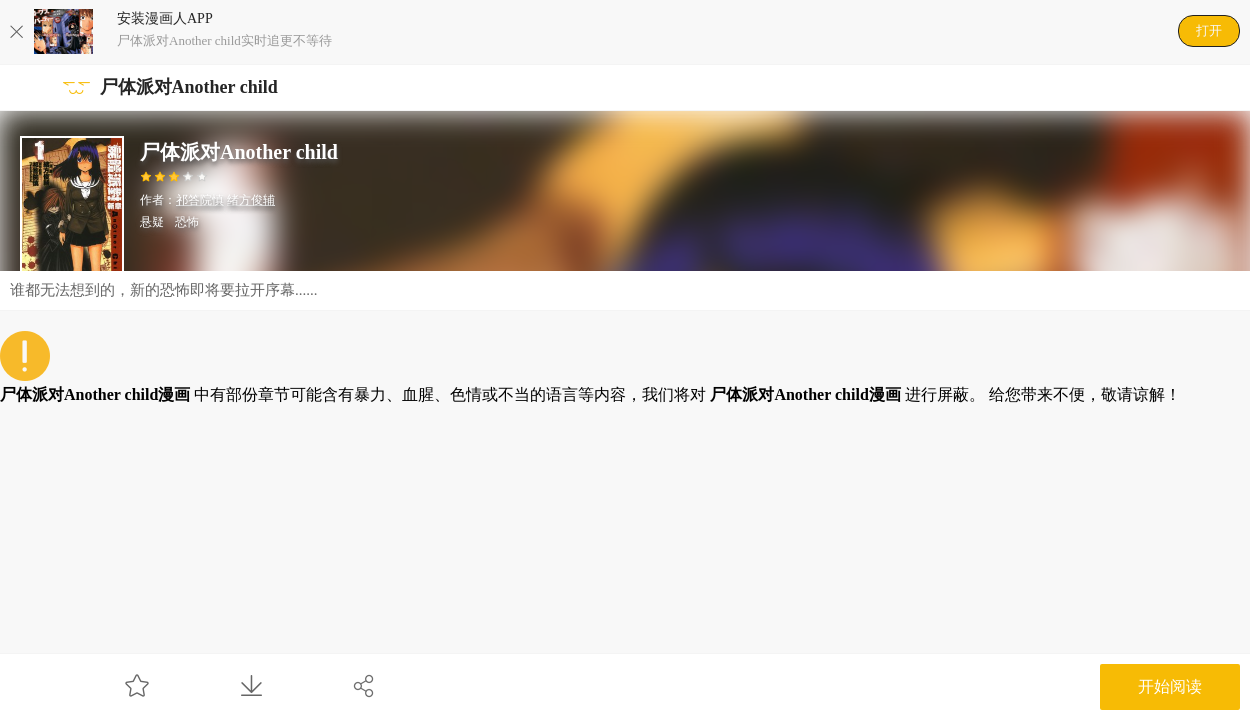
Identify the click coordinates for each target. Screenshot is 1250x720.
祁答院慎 (200, 200)
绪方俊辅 (251, 200)
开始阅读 (1170, 686)
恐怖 (187, 222)
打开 (1209, 30)
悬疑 (152, 222)
